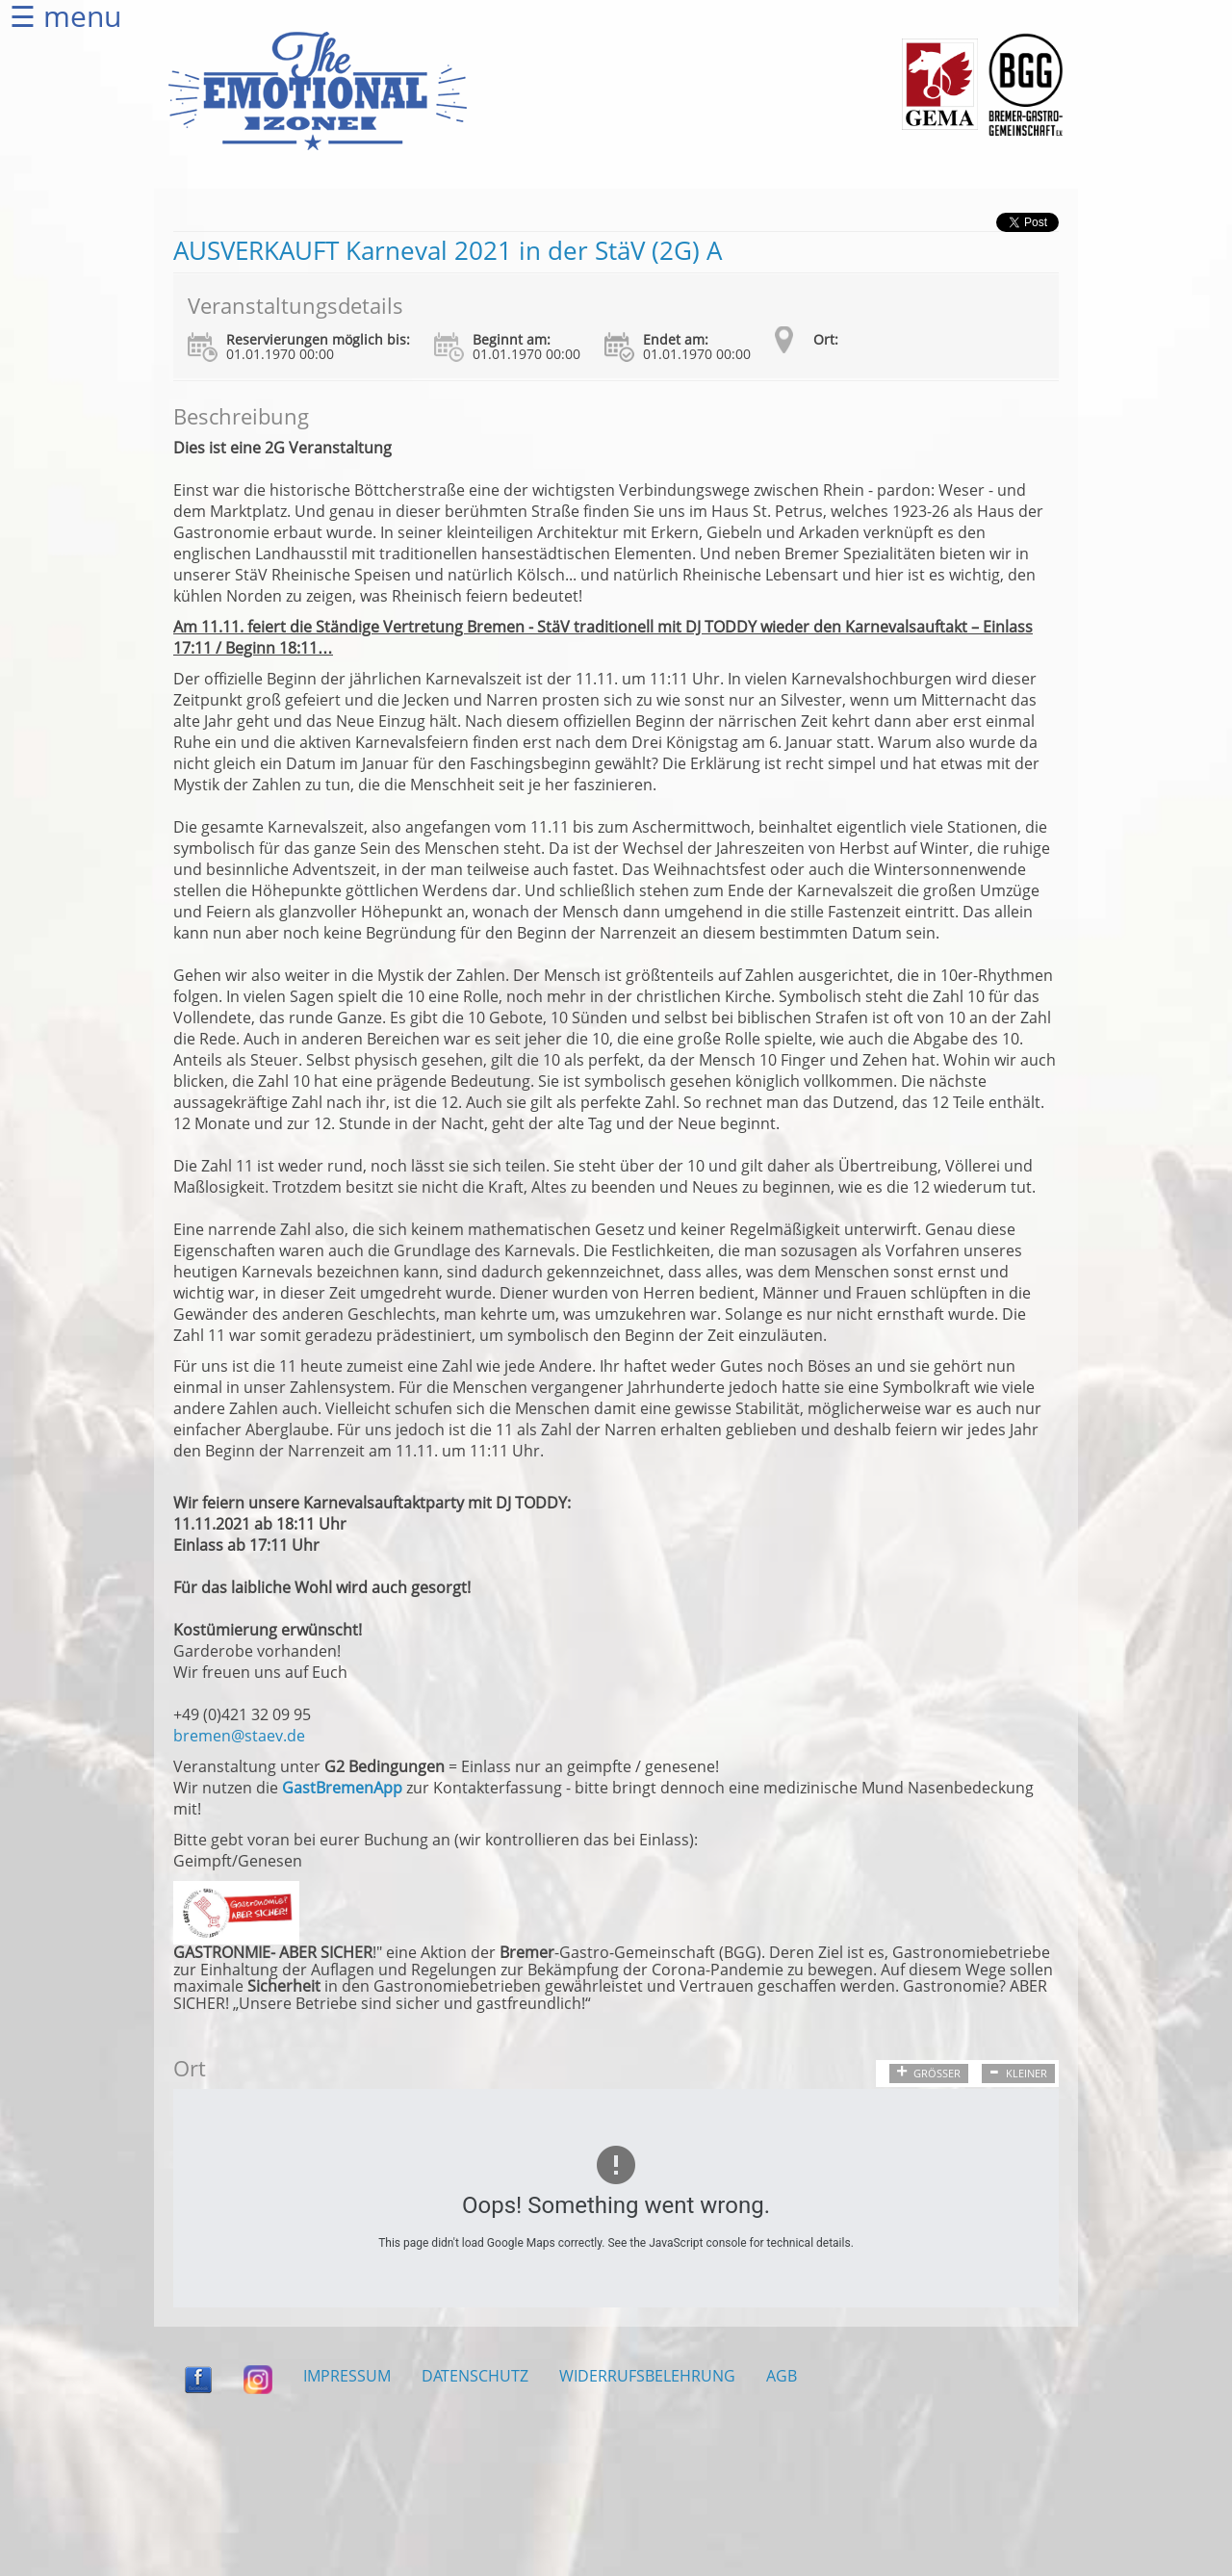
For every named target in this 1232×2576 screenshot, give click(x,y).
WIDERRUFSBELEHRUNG (647, 2375)
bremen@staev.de (239, 1735)
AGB (781, 2375)
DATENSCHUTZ (475, 2375)
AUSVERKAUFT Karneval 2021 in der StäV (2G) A (447, 250)
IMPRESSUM (347, 2375)
